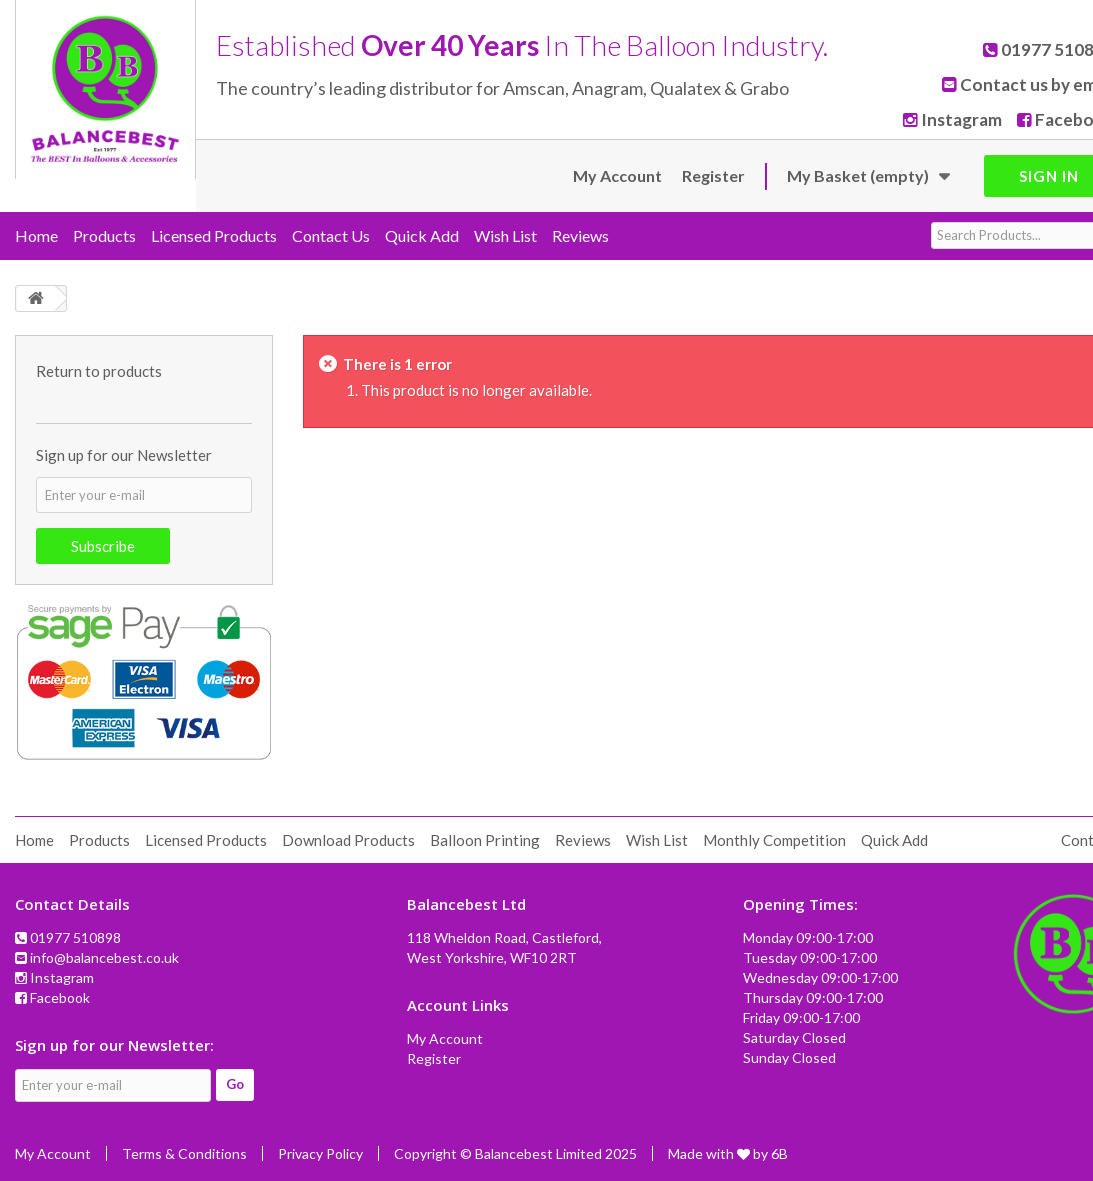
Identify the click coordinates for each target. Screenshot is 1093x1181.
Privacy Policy (320, 1153)
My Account (617, 175)
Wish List (505, 235)
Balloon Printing (485, 840)
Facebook (60, 997)
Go (235, 1084)
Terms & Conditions (184, 1153)
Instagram (967, 119)
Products (104, 235)
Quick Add (422, 235)
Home (36, 235)
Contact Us (331, 235)
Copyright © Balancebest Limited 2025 (515, 1153)
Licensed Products (214, 235)
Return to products (99, 371)
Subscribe (103, 546)
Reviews (580, 235)
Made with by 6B (728, 1153)
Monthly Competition (774, 840)
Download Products (348, 840)
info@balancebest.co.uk (104, 957)
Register (713, 175)
